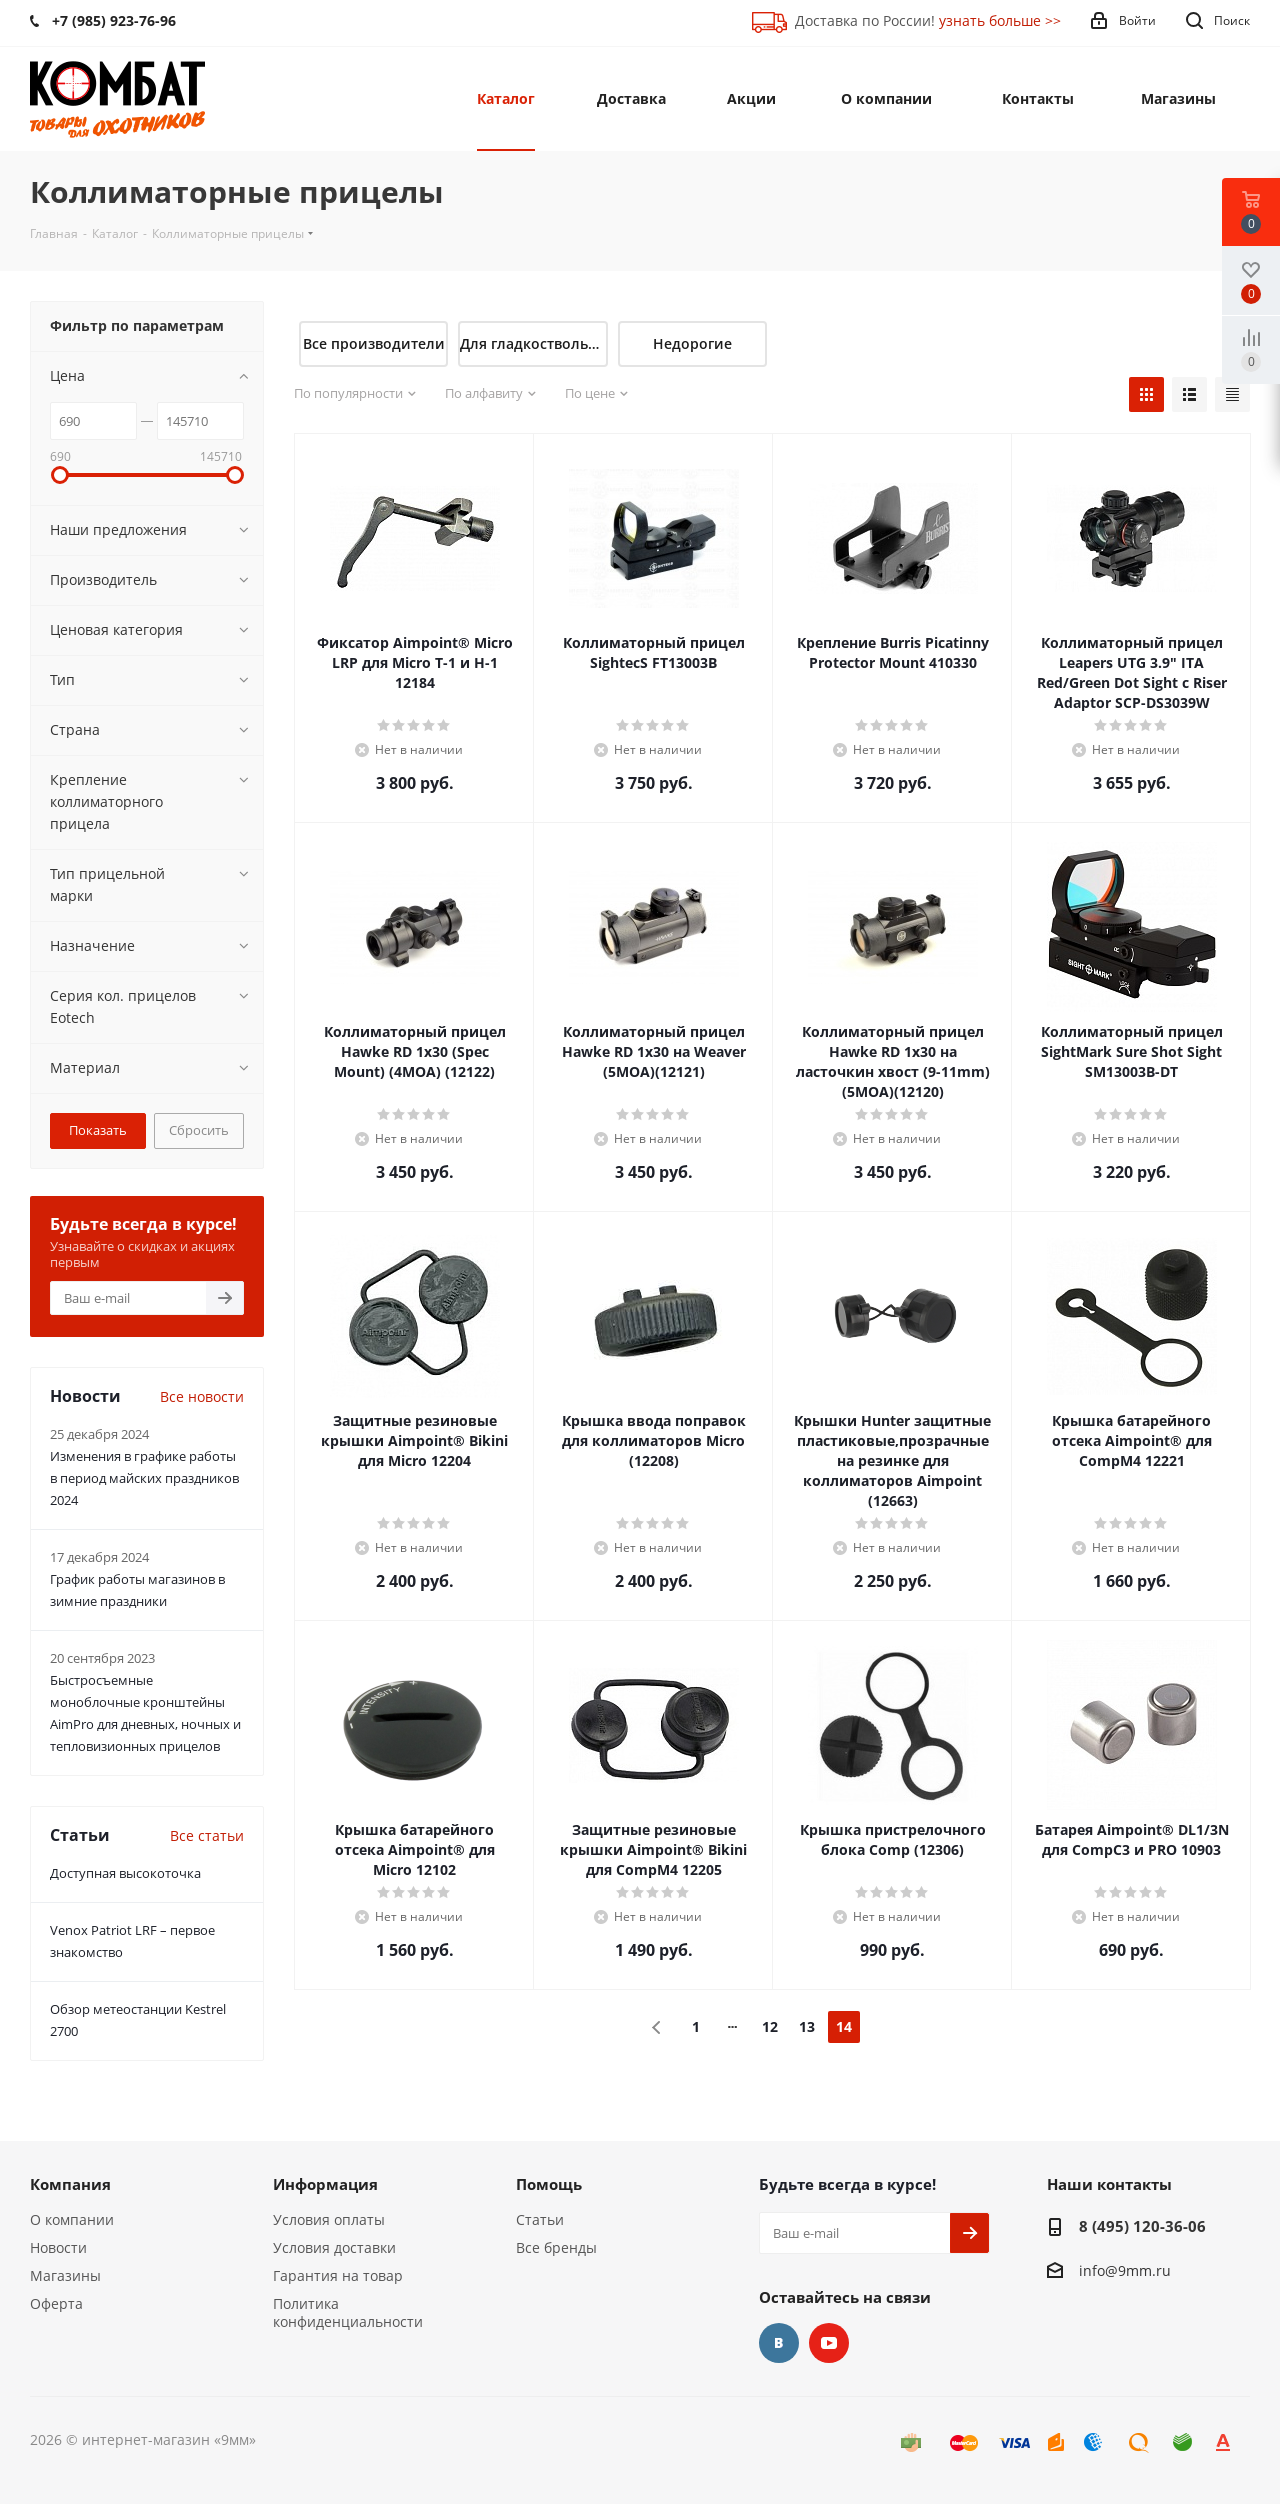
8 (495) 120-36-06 (1142, 2226)
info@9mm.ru (1125, 2270)
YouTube (829, 2343)
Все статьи (207, 1835)
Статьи (540, 2219)
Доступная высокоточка (125, 1873)
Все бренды (556, 2247)
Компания (70, 2184)
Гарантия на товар (338, 2275)
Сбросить (199, 1130)
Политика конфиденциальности (348, 2312)
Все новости (202, 1396)
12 (770, 2026)
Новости (58, 2247)
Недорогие (692, 343)
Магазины (65, 2275)
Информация (325, 2184)
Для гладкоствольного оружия (533, 343)
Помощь (549, 2184)
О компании (72, 2219)
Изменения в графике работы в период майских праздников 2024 (144, 1478)
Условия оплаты (329, 2219)
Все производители (374, 343)
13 (807, 2026)
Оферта (56, 2303)
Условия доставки (334, 2247)
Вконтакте (779, 2343)
